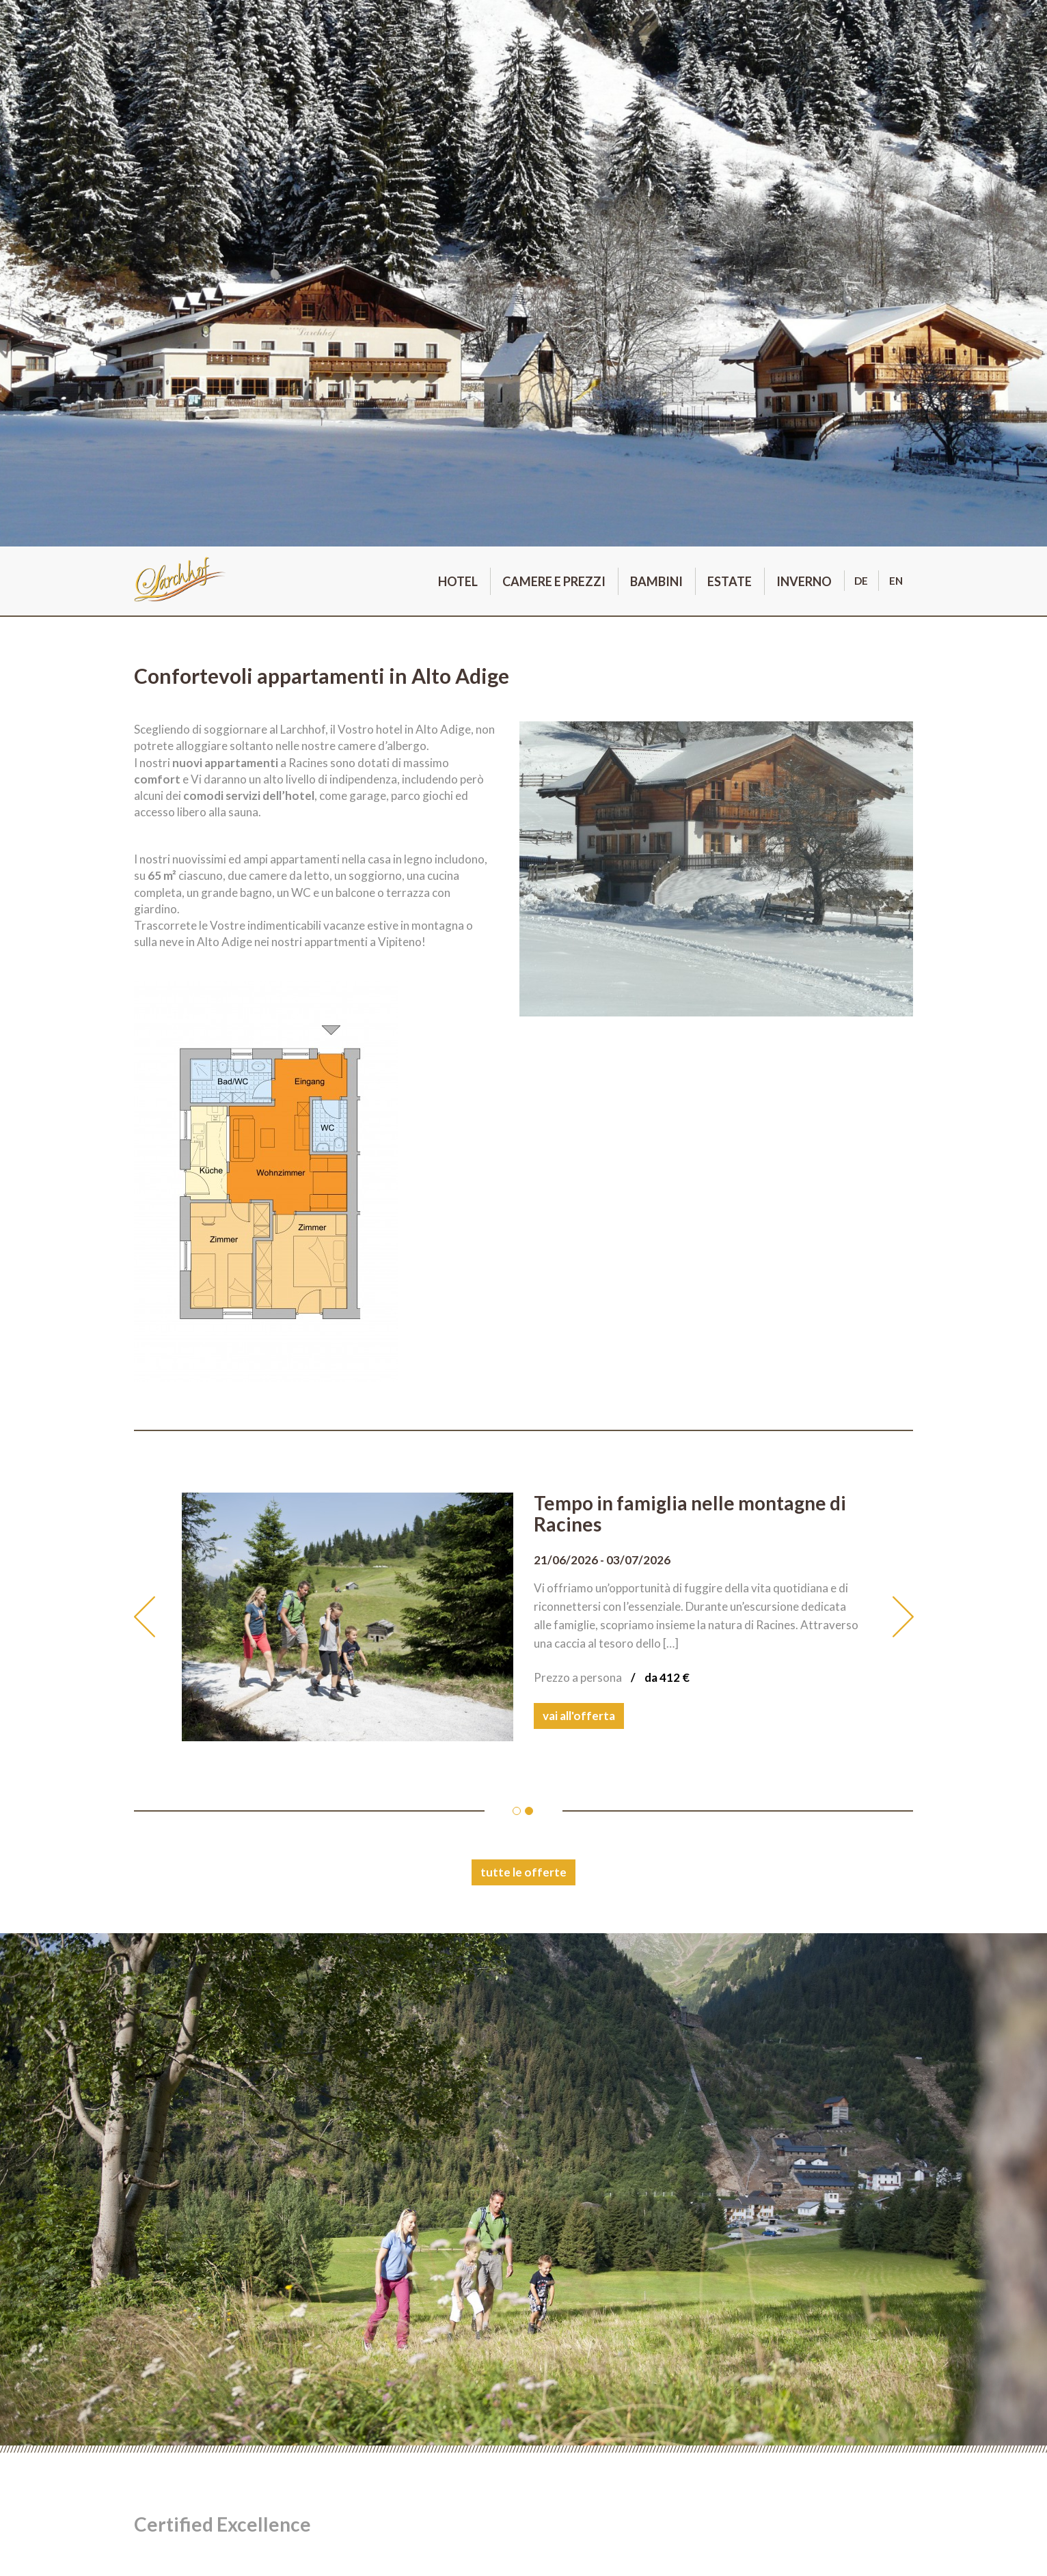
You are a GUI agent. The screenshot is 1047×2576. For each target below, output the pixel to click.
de (861, 580)
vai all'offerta (579, 1715)
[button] (158, 1617)
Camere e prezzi (554, 581)
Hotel (458, 581)
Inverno (804, 581)
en (896, 580)
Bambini (656, 581)
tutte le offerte (523, 1872)
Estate (729, 581)
